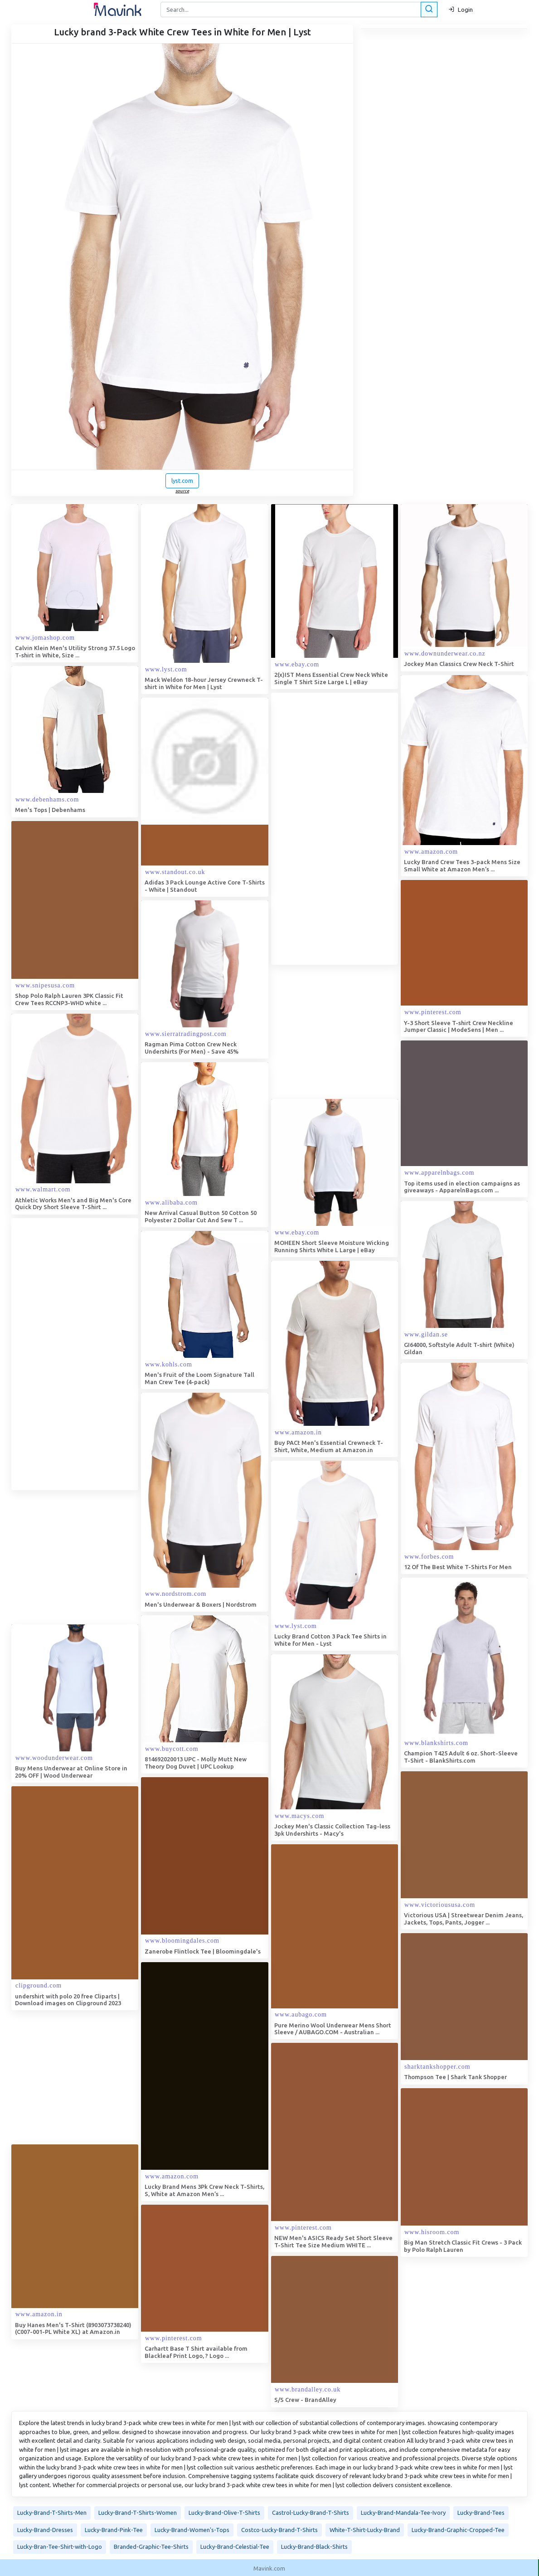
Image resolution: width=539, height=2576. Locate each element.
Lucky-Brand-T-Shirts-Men (52, 2511)
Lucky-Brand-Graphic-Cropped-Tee (458, 2528)
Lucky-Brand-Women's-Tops (192, 2528)
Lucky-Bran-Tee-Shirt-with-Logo (59, 2545)
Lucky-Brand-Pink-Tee (114, 2528)
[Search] (298, 9)
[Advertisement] (339, 829)
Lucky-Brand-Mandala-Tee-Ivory (403, 2511)
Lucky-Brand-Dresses (45, 2528)
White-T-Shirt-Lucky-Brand (365, 2528)
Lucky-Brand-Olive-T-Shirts (224, 2511)
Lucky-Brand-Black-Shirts (314, 2545)
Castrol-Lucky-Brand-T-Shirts (310, 2511)
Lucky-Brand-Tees (481, 2511)
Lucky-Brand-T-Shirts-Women (137, 2511)
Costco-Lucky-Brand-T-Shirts (279, 2528)
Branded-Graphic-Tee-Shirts (151, 2545)
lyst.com (182, 480)
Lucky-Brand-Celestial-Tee (234, 2545)
